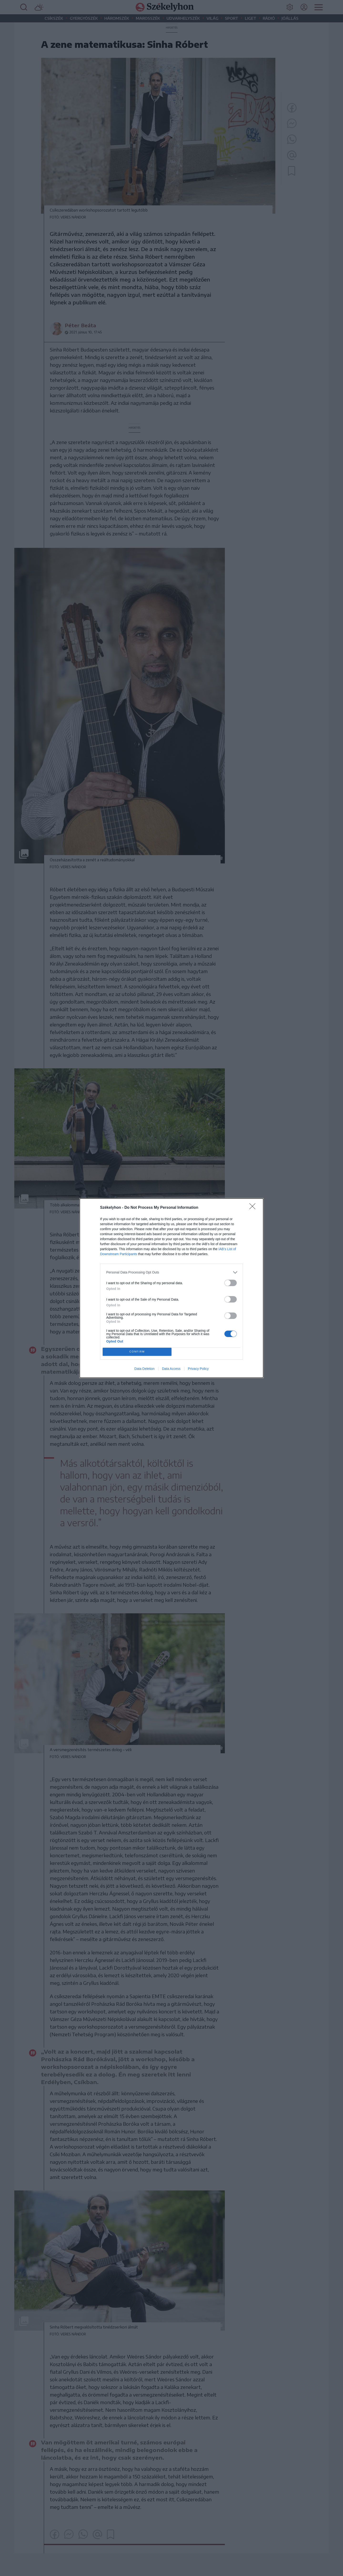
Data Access (171, 1369)
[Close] (253, 1207)
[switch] (230, 1283)
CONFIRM (137, 1351)
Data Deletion (144, 1369)
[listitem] (171, 1272)
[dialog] (171, 1288)
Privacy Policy (198, 1369)
